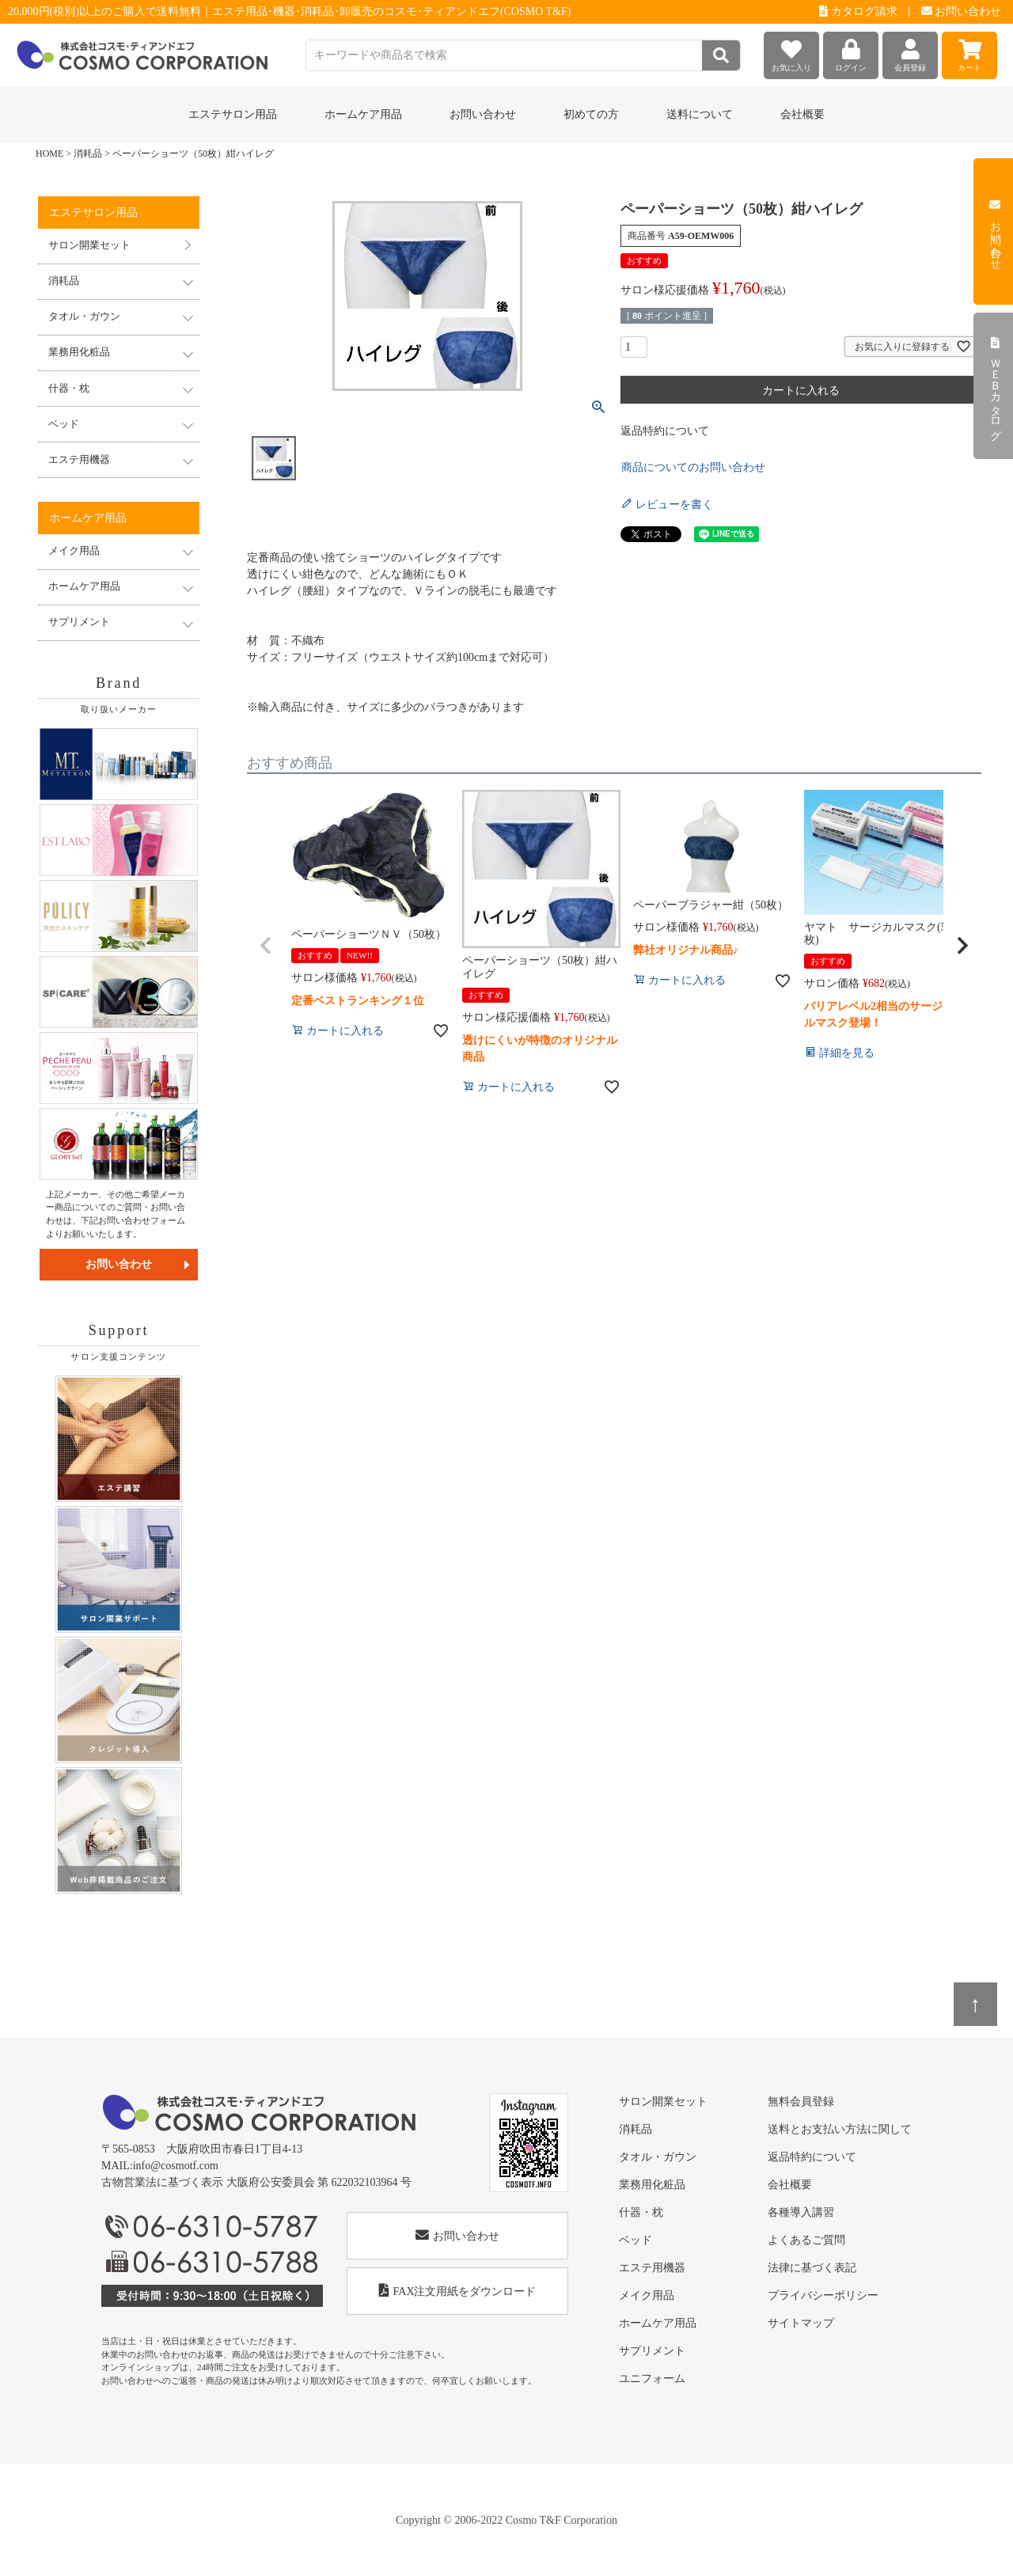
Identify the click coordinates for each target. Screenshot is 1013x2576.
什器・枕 (641, 2212)
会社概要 (802, 114)
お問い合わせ (961, 11)
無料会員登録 (801, 2101)
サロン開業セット (89, 245)
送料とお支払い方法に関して (840, 2129)
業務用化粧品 (652, 2185)
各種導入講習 (801, 2212)
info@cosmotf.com (175, 2166)
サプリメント (652, 2351)
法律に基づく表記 (812, 2268)
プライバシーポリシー (823, 2295)
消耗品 (88, 153)
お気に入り (791, 52)
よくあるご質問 (806, 2240)
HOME (49, 153)
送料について (699, 114)
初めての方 (591, 114)
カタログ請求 (858, 11)
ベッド (635, 2240)
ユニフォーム (652, 2378)
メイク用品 (646, 2295)
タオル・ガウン (657, 2157)
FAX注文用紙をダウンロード (458, 2290)
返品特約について (664, 431)
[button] (266, 945)
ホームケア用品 (657, 2323)
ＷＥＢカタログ (995, 386)
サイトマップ (801, 2323)
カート (969, 52)
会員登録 (910, 52)
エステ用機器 (652, 2268)
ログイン (850, 52)
